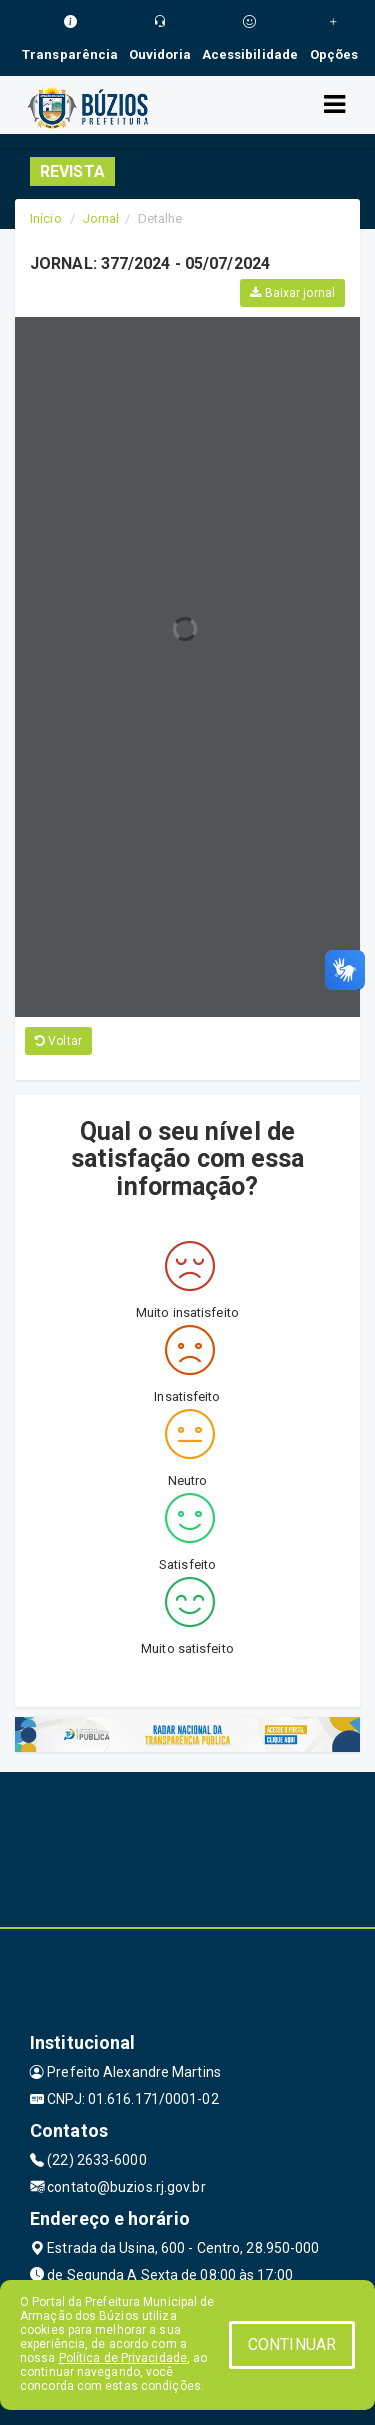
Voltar (58, 1041)
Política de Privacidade (123, 2358)
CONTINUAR (292, 2344)
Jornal (101, 218)
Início (46, 218)
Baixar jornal (292, 293)
